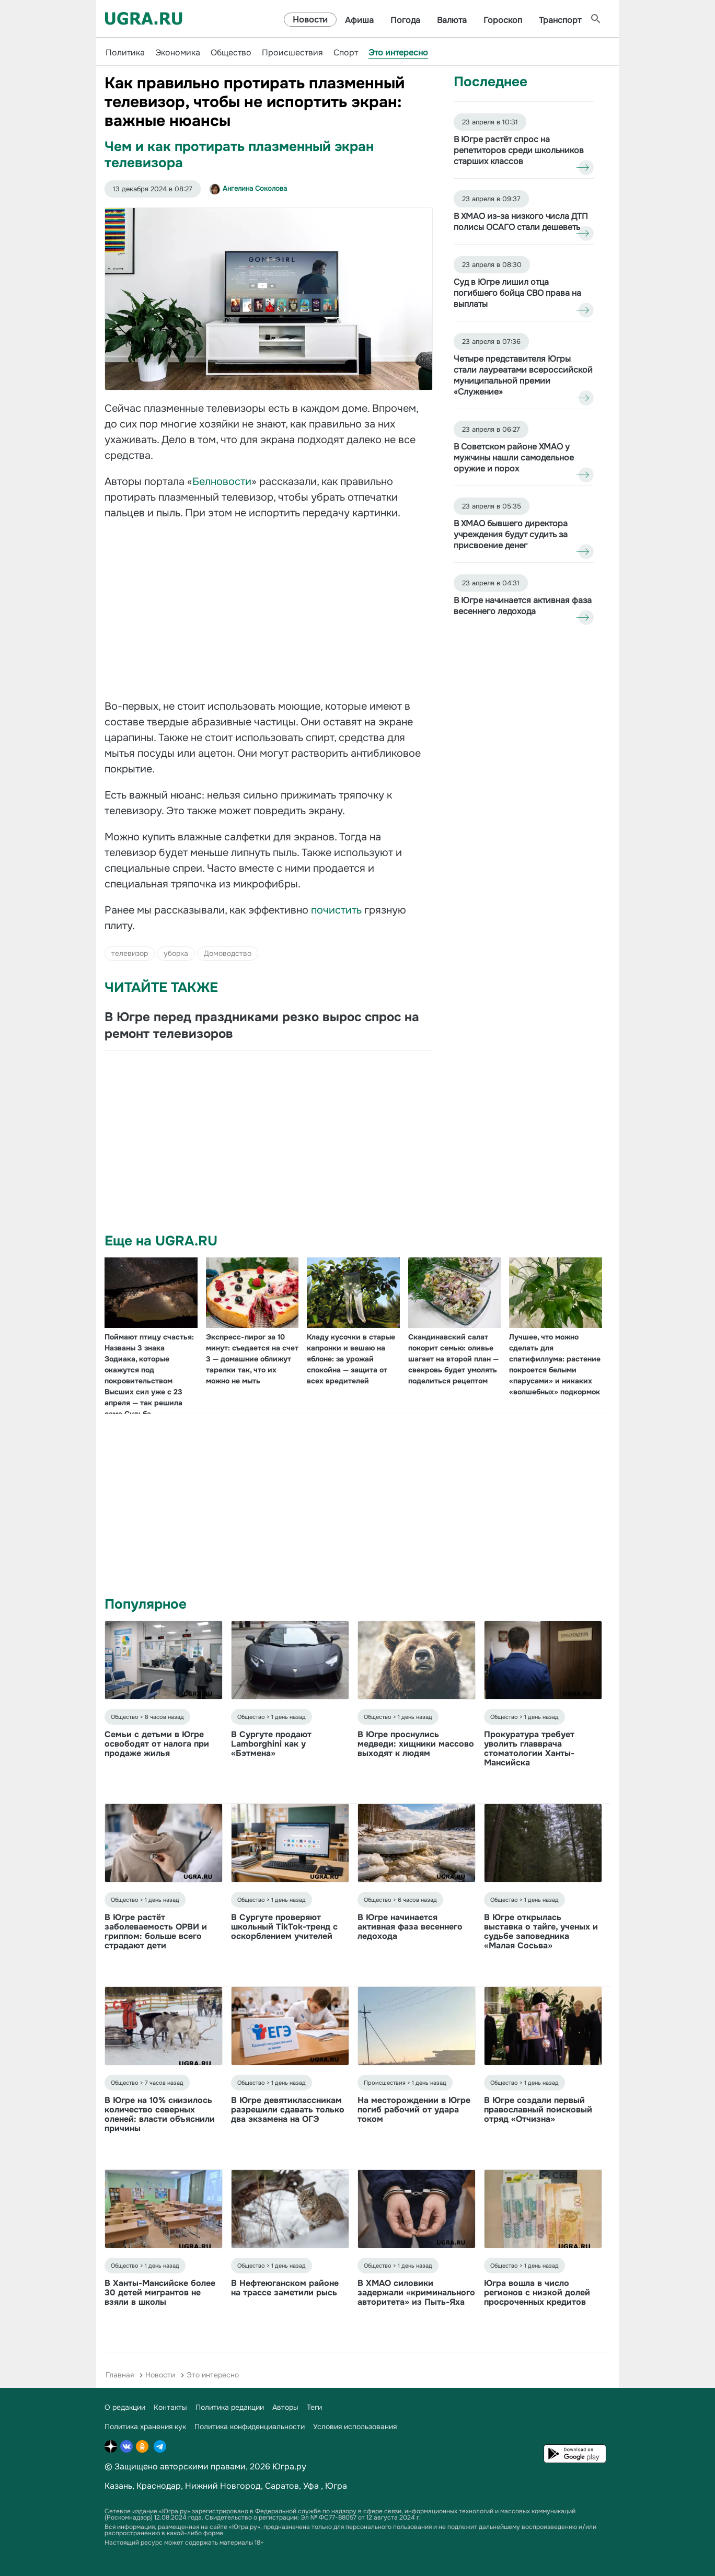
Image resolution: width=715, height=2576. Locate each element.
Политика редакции (229, 2407)
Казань (118, 2485)
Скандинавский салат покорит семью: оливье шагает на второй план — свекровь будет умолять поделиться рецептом (453, 1358)
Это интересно (398, 52)
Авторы (285, 2407)
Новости (310, 19)
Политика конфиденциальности (249, 2426)
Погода (405, 20)
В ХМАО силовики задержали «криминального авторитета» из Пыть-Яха (416, 2292)
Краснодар (158, 2485)
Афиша (359, 20)
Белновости (221, 481)
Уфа (311, 2485)
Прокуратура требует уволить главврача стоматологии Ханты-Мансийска (529, 1748)
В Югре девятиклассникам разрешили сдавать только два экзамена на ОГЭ (287, 2109)
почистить (337, 910)
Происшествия (292, 52)
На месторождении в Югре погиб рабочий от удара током (414, 2109)
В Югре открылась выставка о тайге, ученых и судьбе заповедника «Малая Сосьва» (541, 1931)
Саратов (282, 2485)
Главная (120, 2374)
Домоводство (227, 953)
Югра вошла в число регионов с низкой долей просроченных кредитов (537, 2292)
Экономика (177, 52)
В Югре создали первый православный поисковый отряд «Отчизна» (538, 2109)
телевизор (129, 953)
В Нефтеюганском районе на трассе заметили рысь (285, 2288)
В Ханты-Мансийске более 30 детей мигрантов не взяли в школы (160, 2292)
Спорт (345, 52)
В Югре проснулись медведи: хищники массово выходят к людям (416, 1744)
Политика (125, 52)
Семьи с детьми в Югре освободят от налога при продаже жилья (157, 1744)
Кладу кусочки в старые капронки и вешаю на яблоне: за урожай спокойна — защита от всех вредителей (351, 1358)
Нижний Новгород (223, 2485)
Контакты (170, 2407)
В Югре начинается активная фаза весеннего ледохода (410, 1927)
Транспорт (560, 20)
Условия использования (355, 2426)
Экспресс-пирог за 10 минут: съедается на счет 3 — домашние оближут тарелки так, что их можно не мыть (252, 1358)
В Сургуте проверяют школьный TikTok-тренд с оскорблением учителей (284, 1927)
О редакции (125, 2407)
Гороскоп (502, 20)
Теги (314, 2407)
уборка (176, 953)
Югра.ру (289, 2466)
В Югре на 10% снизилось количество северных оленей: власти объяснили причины (160, 2114)
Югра (336, 2485)
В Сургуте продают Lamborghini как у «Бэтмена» (271, 1744)
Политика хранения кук (145, 2426)
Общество (231, 52)
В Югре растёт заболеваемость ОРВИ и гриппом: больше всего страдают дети (156, 1931)
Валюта (452, 20)
